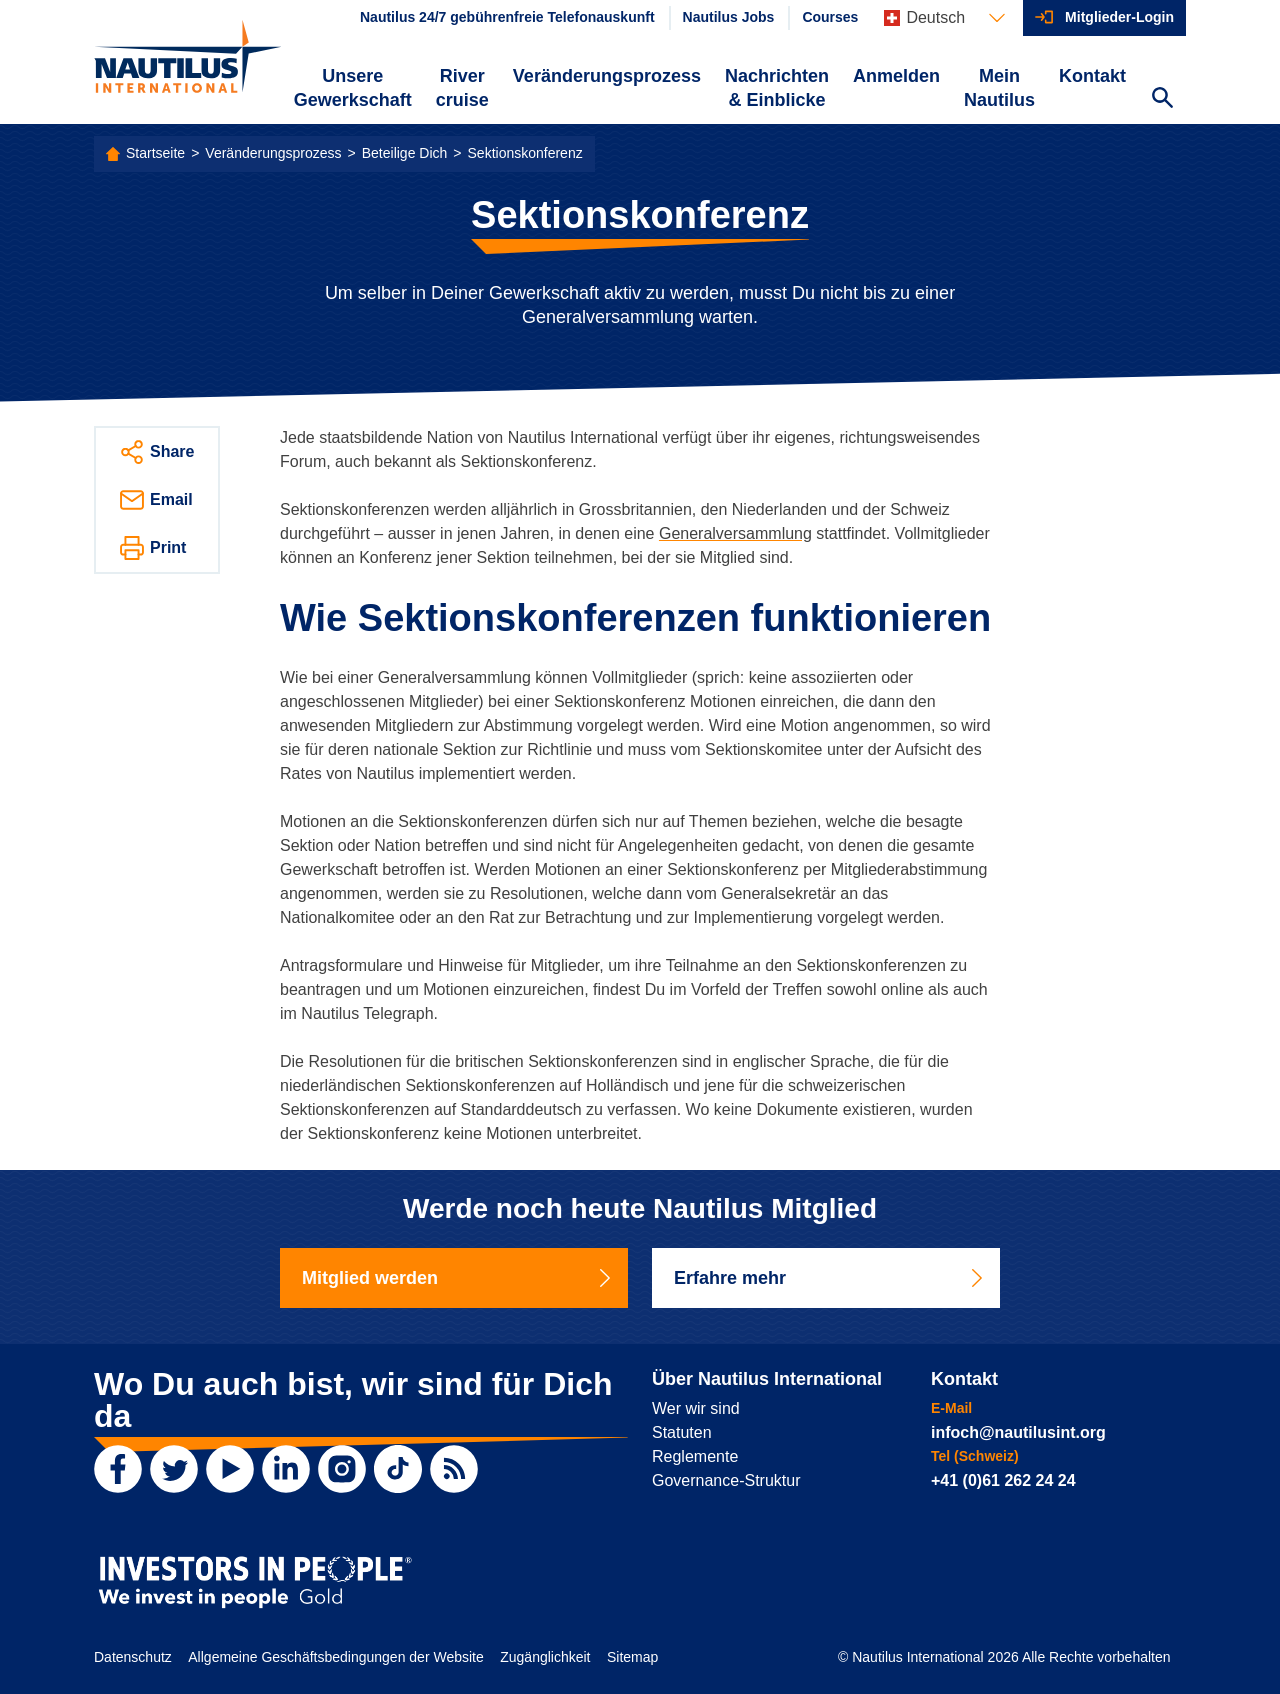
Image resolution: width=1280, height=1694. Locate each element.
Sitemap (632, 1657)
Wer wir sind (696, 1408)
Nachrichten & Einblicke (777, 88)
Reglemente (695, 1456)
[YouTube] (230, 1469)
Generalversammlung (735, 533)
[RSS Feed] (454, 1469)
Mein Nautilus (999, 88)
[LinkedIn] (286, 1469)
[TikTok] (398, 1469)
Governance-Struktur (726, 1480)
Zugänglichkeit (545, 1657)
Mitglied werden (458, 1278)
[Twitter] (174, 1469)
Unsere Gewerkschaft (353, 88)
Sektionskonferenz (525, 153)
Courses (830, 17)
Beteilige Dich (405, 153)
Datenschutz (133, 1657)
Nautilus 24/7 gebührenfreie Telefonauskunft (507, 17)
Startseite (155, 153)
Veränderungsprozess (607, 76)
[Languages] (944, 18)
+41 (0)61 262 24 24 (1003, 1480)
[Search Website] (1162, 100)
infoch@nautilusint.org (1018, 1432)
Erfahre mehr (830, 1278)
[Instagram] (342, 1469)
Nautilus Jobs (729, 17)
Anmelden (896, 76)
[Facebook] (118, 1469)
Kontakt (1092, 76)
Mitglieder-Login (1119, 17)
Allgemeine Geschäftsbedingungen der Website (335, 1657)
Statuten (682, 1432)
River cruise (462, 88)
